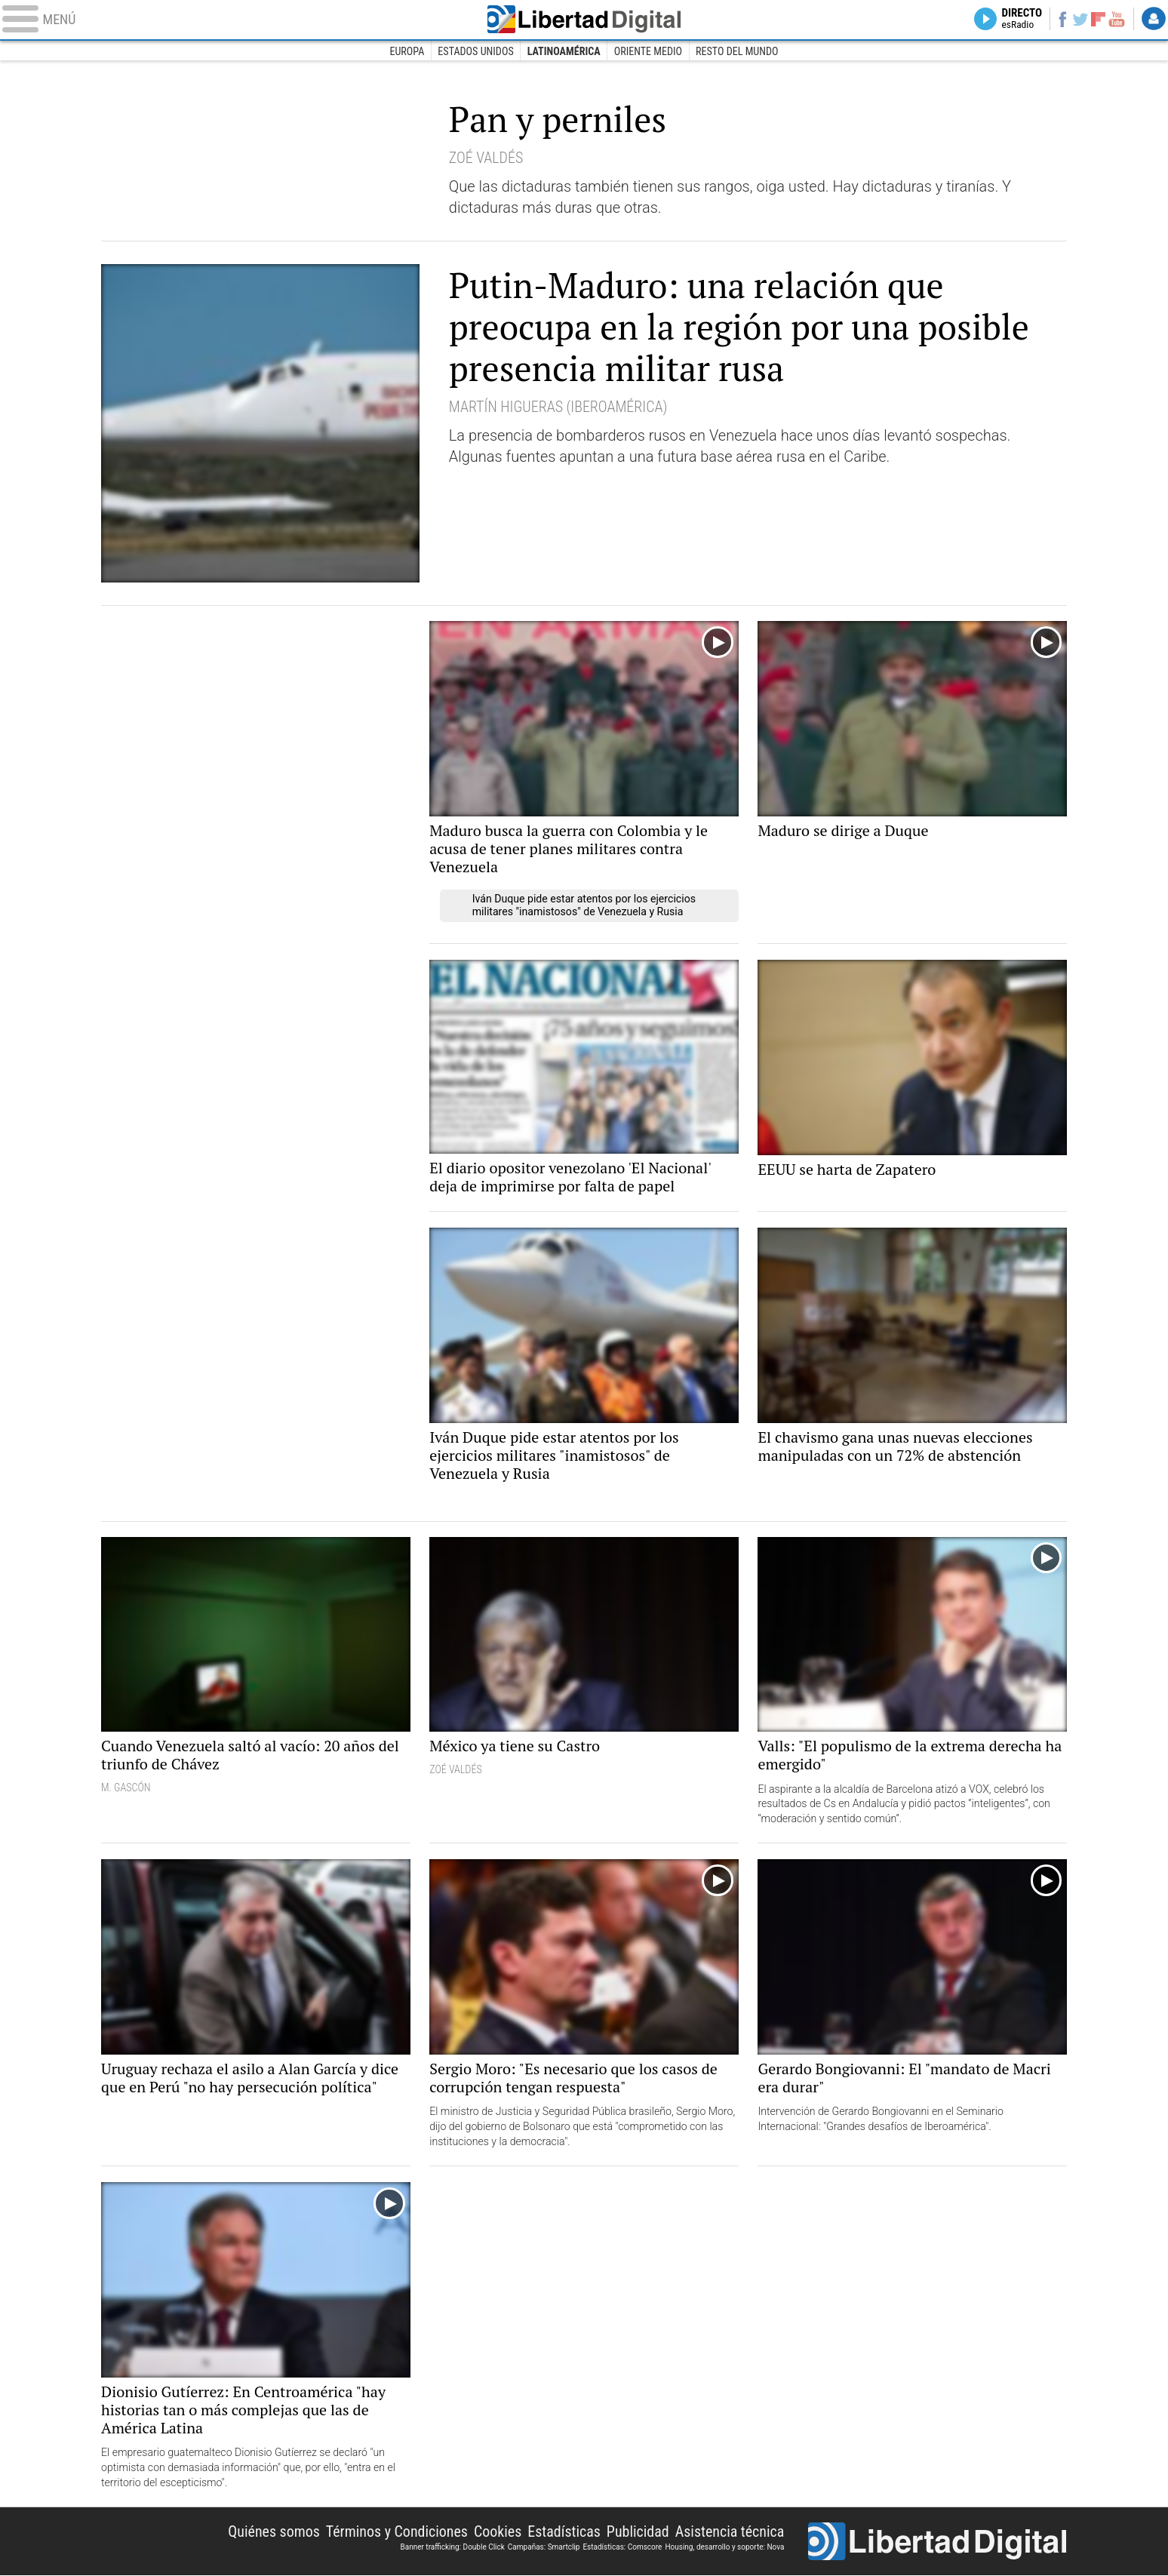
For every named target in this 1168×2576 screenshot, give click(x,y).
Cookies (497, 2532)
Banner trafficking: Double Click (452, 2547)
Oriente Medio (648, 51)
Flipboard (1093, 19)
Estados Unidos (476, 51)
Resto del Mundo (737, 51)
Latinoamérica (564, 51)
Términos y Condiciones (396, 2532)
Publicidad (637, 2532)
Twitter (1072, 19)
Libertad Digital (584, 20)
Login (1153, 19)
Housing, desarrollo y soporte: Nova (724, 2547)
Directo (1008, 19)
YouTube (1113, 19)
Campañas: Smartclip (544, 2547)
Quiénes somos (273, 2532)
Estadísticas (564, 2532)
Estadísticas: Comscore (622, 2547)
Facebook (1051, 19)
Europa (406, 51)
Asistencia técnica (729, 2532)
